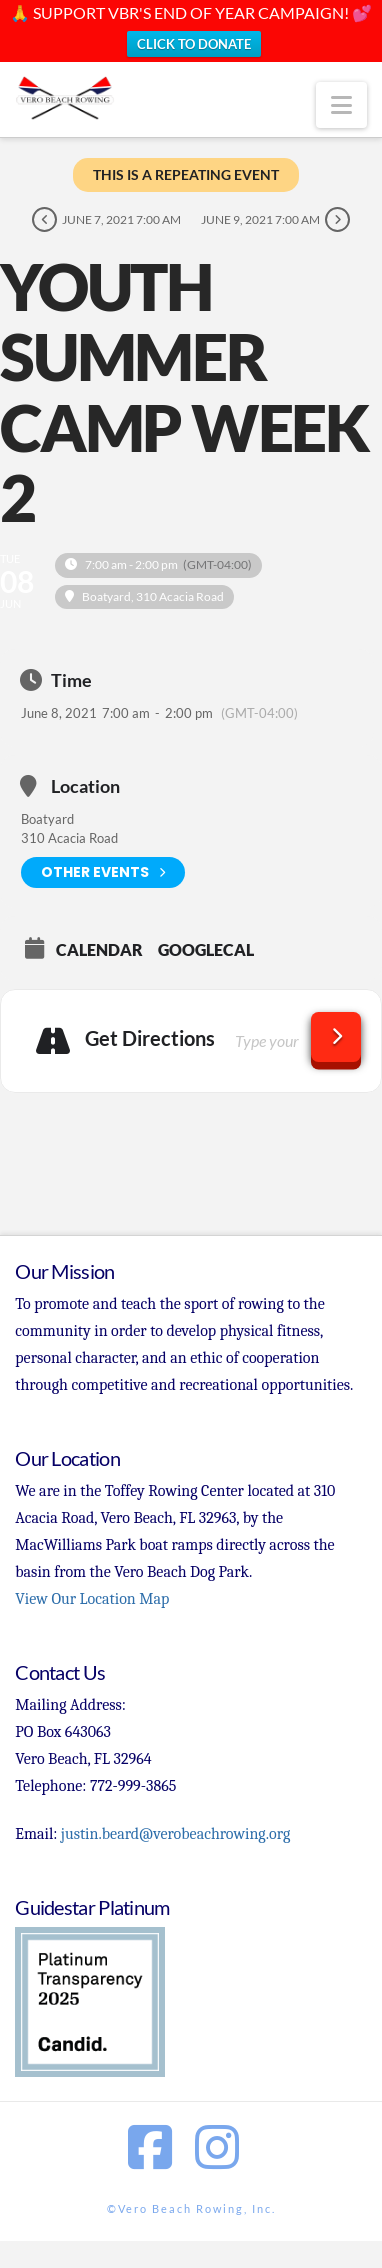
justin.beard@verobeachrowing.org (175, 1834)
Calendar (99, 950)
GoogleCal (206, 950)
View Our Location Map (92, 1599)
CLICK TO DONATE (194, 44)
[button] (341, 105)
